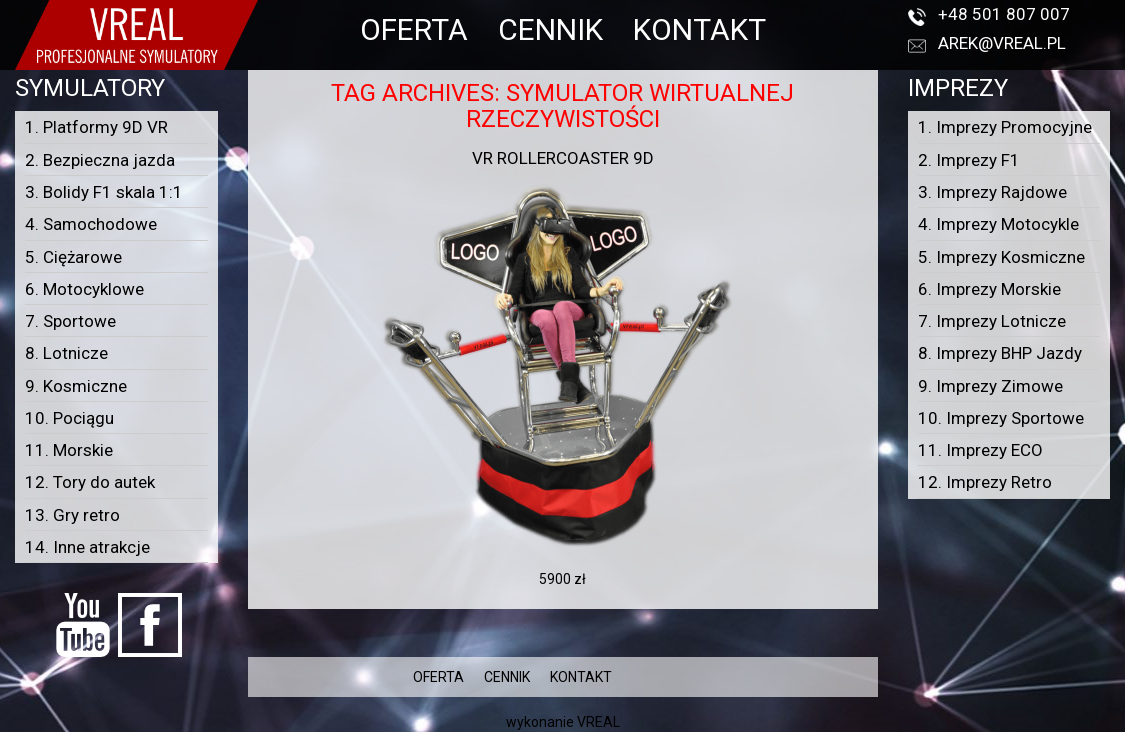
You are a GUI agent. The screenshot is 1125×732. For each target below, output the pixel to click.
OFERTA (414, 29)
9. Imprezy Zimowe (990, 386)
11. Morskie (69, 450)
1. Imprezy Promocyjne (1005, 127)
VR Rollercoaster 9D (563, 158)
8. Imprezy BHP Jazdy (1000, 353)
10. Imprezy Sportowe (1001, 418)
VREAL (598, 722)
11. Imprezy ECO (980, 450)
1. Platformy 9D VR (96, 127)
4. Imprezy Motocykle (998, 224)
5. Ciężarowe (73, 257)
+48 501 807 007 (1004, 14)
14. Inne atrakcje (87, 547)
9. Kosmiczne (76, 386)
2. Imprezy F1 (969, 160)
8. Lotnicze (66, 353)
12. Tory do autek (90, 482)
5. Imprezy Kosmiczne (1001, 257)
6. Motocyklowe (84, 289)
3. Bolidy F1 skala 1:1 (104, 192)
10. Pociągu (69, 418)
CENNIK (550, 29)
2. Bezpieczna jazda (100, 160)
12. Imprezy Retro (985, 482)
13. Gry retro (72, 515)
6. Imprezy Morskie (989, 289)
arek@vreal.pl (1002, 43)
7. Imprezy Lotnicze (992, 321)
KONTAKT (699, 29)
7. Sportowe (70, 321)
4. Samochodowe (91, 224)
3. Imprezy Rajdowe (992, 192)
